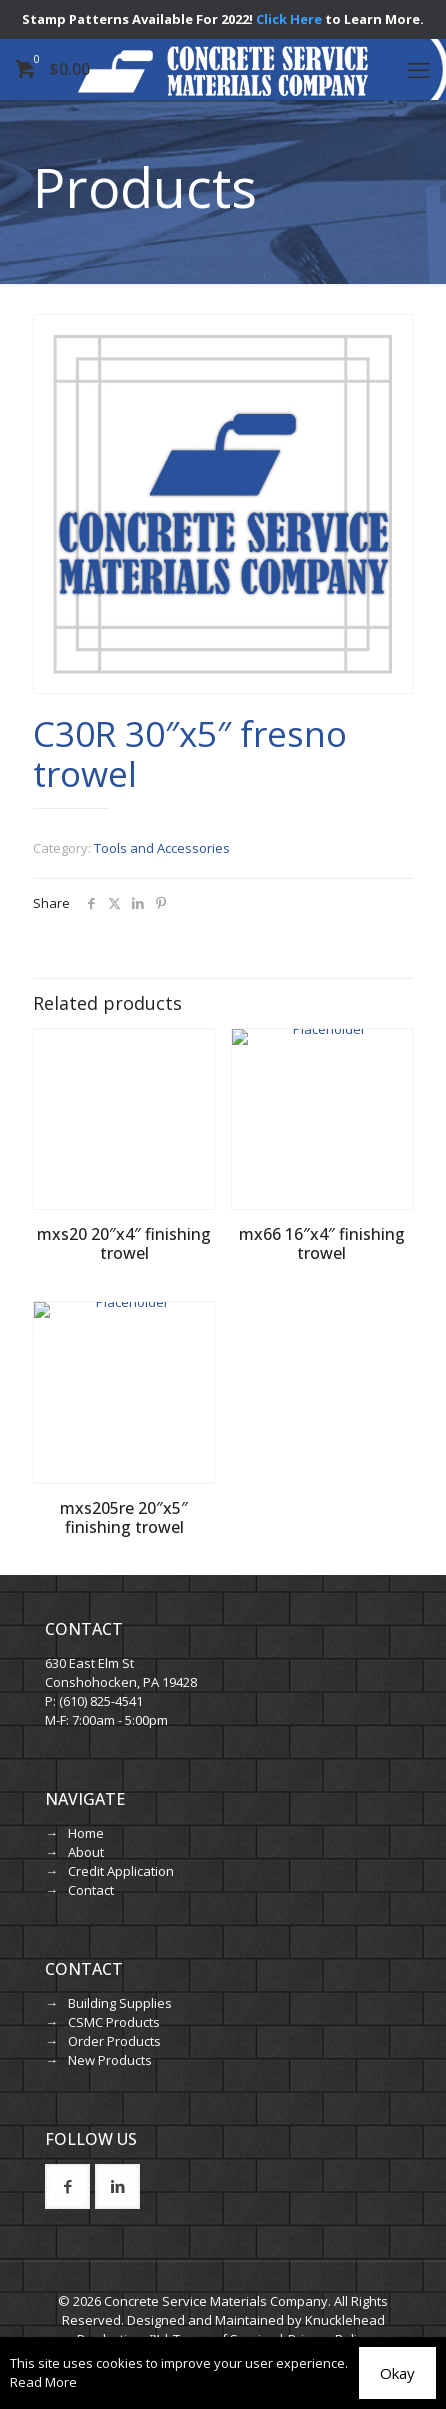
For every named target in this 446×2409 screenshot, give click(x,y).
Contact (91, 1890)
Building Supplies (120, 2003)
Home (86, 1833)
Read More (43, 2382)
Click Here (289, 19)
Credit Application (121, 1871)
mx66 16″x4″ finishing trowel (322, 1243)
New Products (110, 2060)
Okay (397, 2373)
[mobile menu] (419, 69)
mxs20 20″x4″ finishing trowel (124, 1243)
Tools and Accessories (162, 848)
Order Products (114, 2041)
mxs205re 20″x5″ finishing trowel (124, 1517)
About (86, 1852)
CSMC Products (114, 2022)
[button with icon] (67, 2186)
